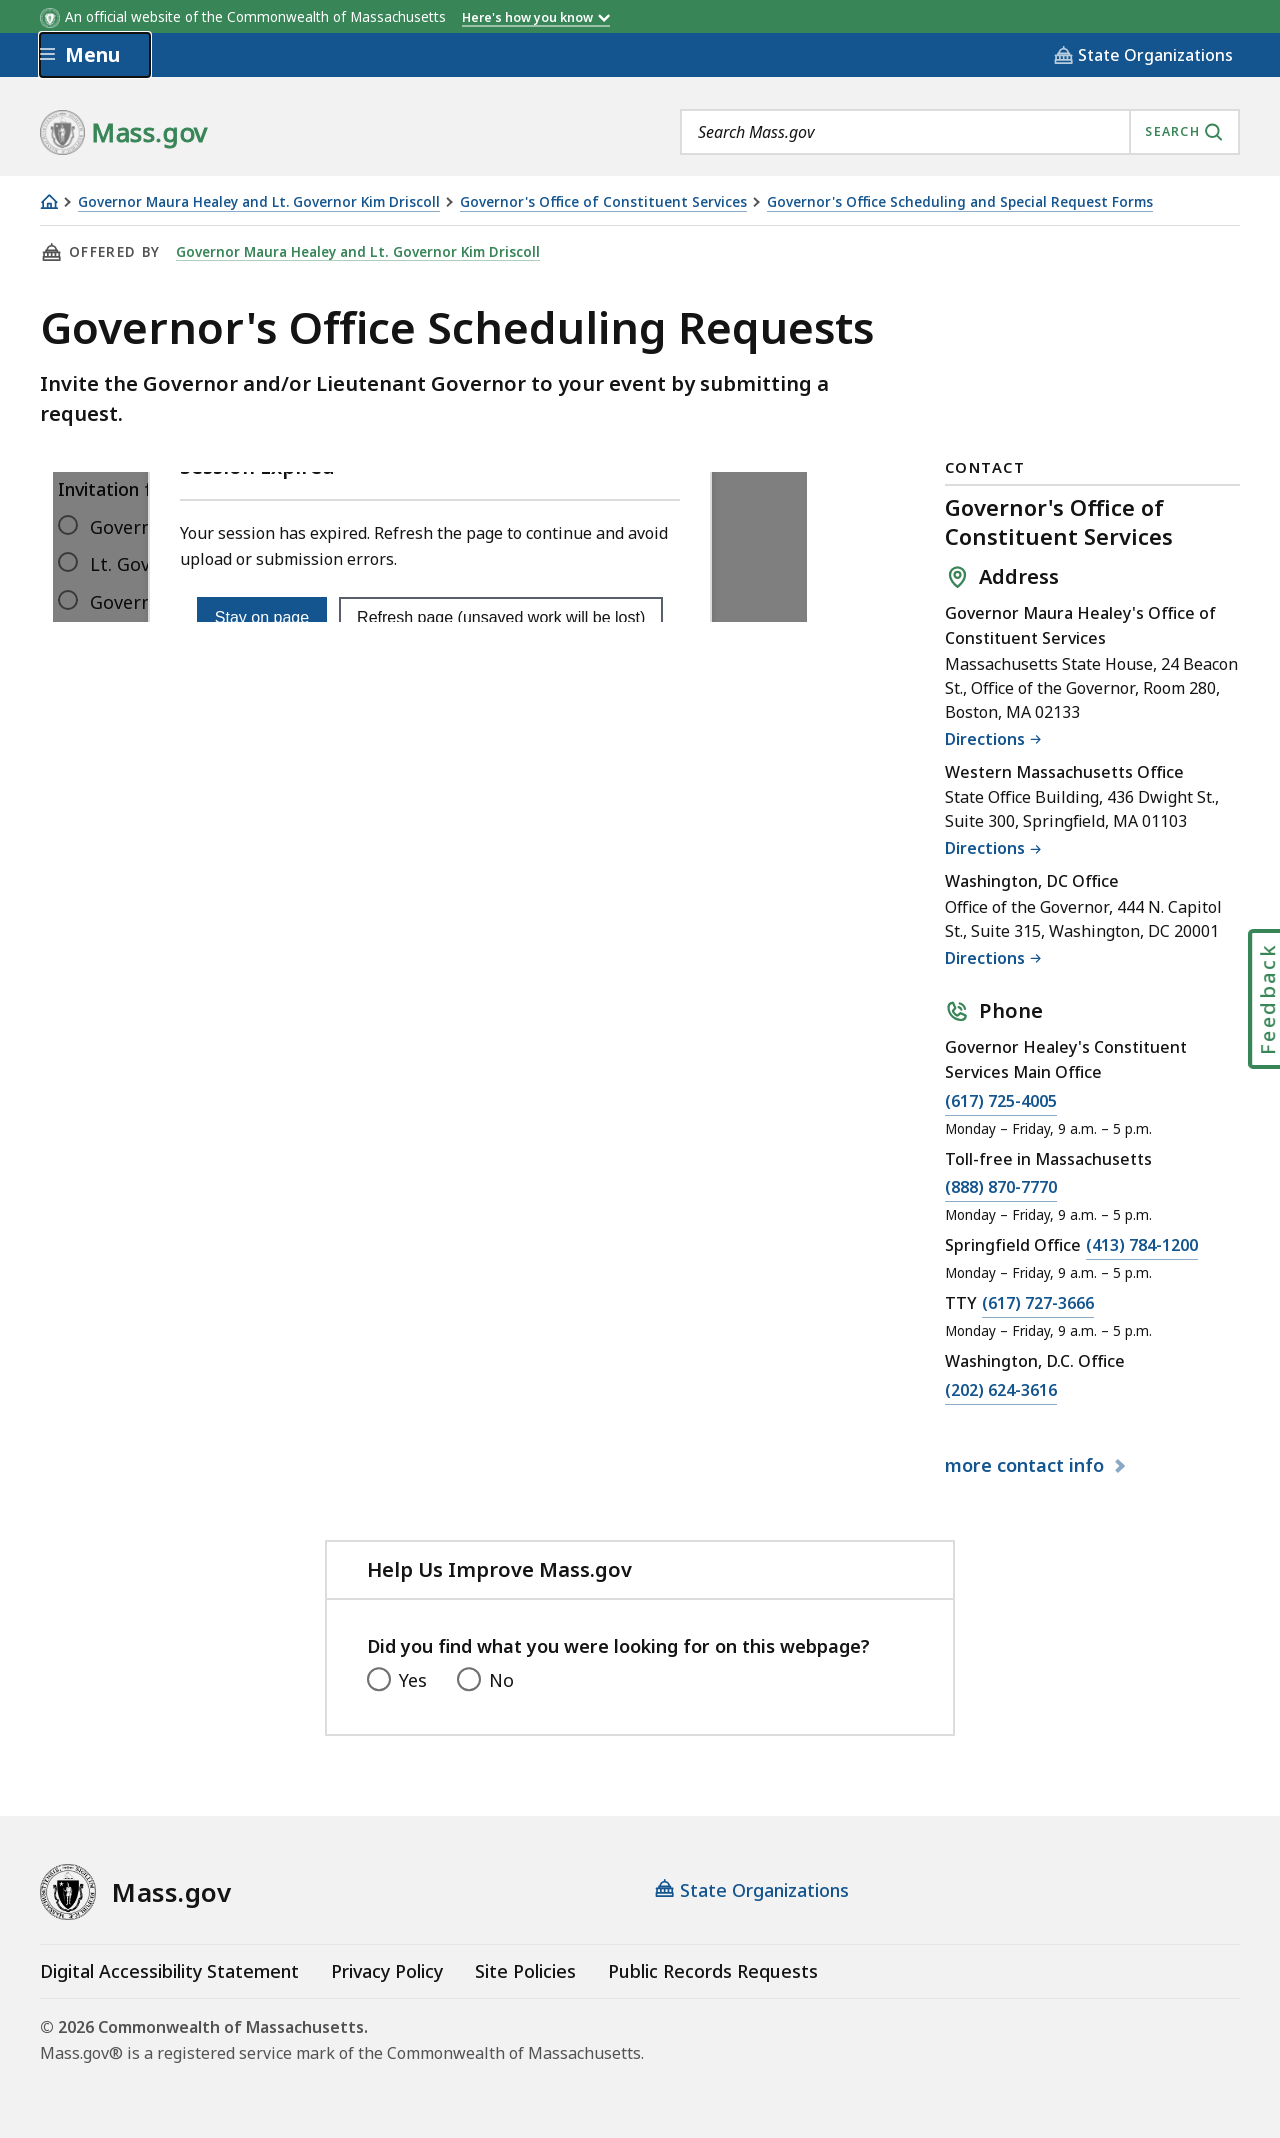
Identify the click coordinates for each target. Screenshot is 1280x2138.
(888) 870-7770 (1001, 1188)
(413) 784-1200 (1142, 1246)
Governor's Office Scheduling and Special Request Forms (960, 202)
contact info (1027, 1466)
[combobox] (960, 132)
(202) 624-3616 (1001, 1391)
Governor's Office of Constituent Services (603, 202)
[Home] (49, 201)
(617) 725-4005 (1001, 1102)
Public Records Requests (713, 1971)
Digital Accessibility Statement (169, 1971)
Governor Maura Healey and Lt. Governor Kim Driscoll (259, 202)
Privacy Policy (387, 1971)
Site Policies (525, 1971)
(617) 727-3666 (1038, 1304)
